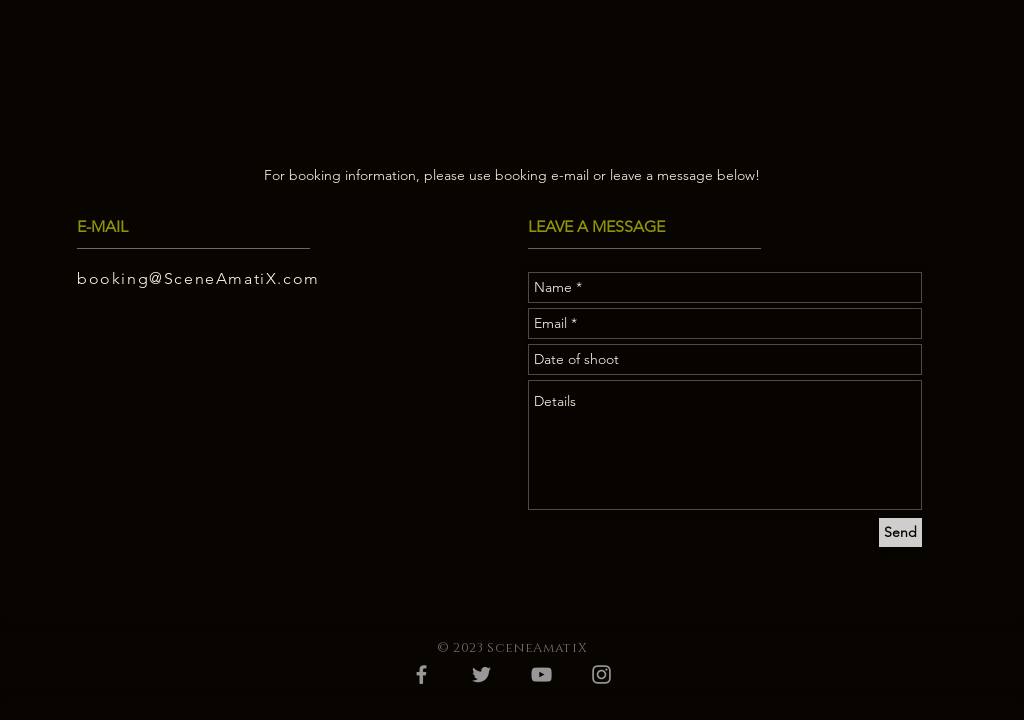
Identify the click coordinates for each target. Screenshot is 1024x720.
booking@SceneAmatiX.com (198, 278)
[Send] (900, 532)
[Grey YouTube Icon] (541, 674)
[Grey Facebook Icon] (421, 674)
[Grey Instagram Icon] (601, 674)
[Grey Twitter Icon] (481, 674)
